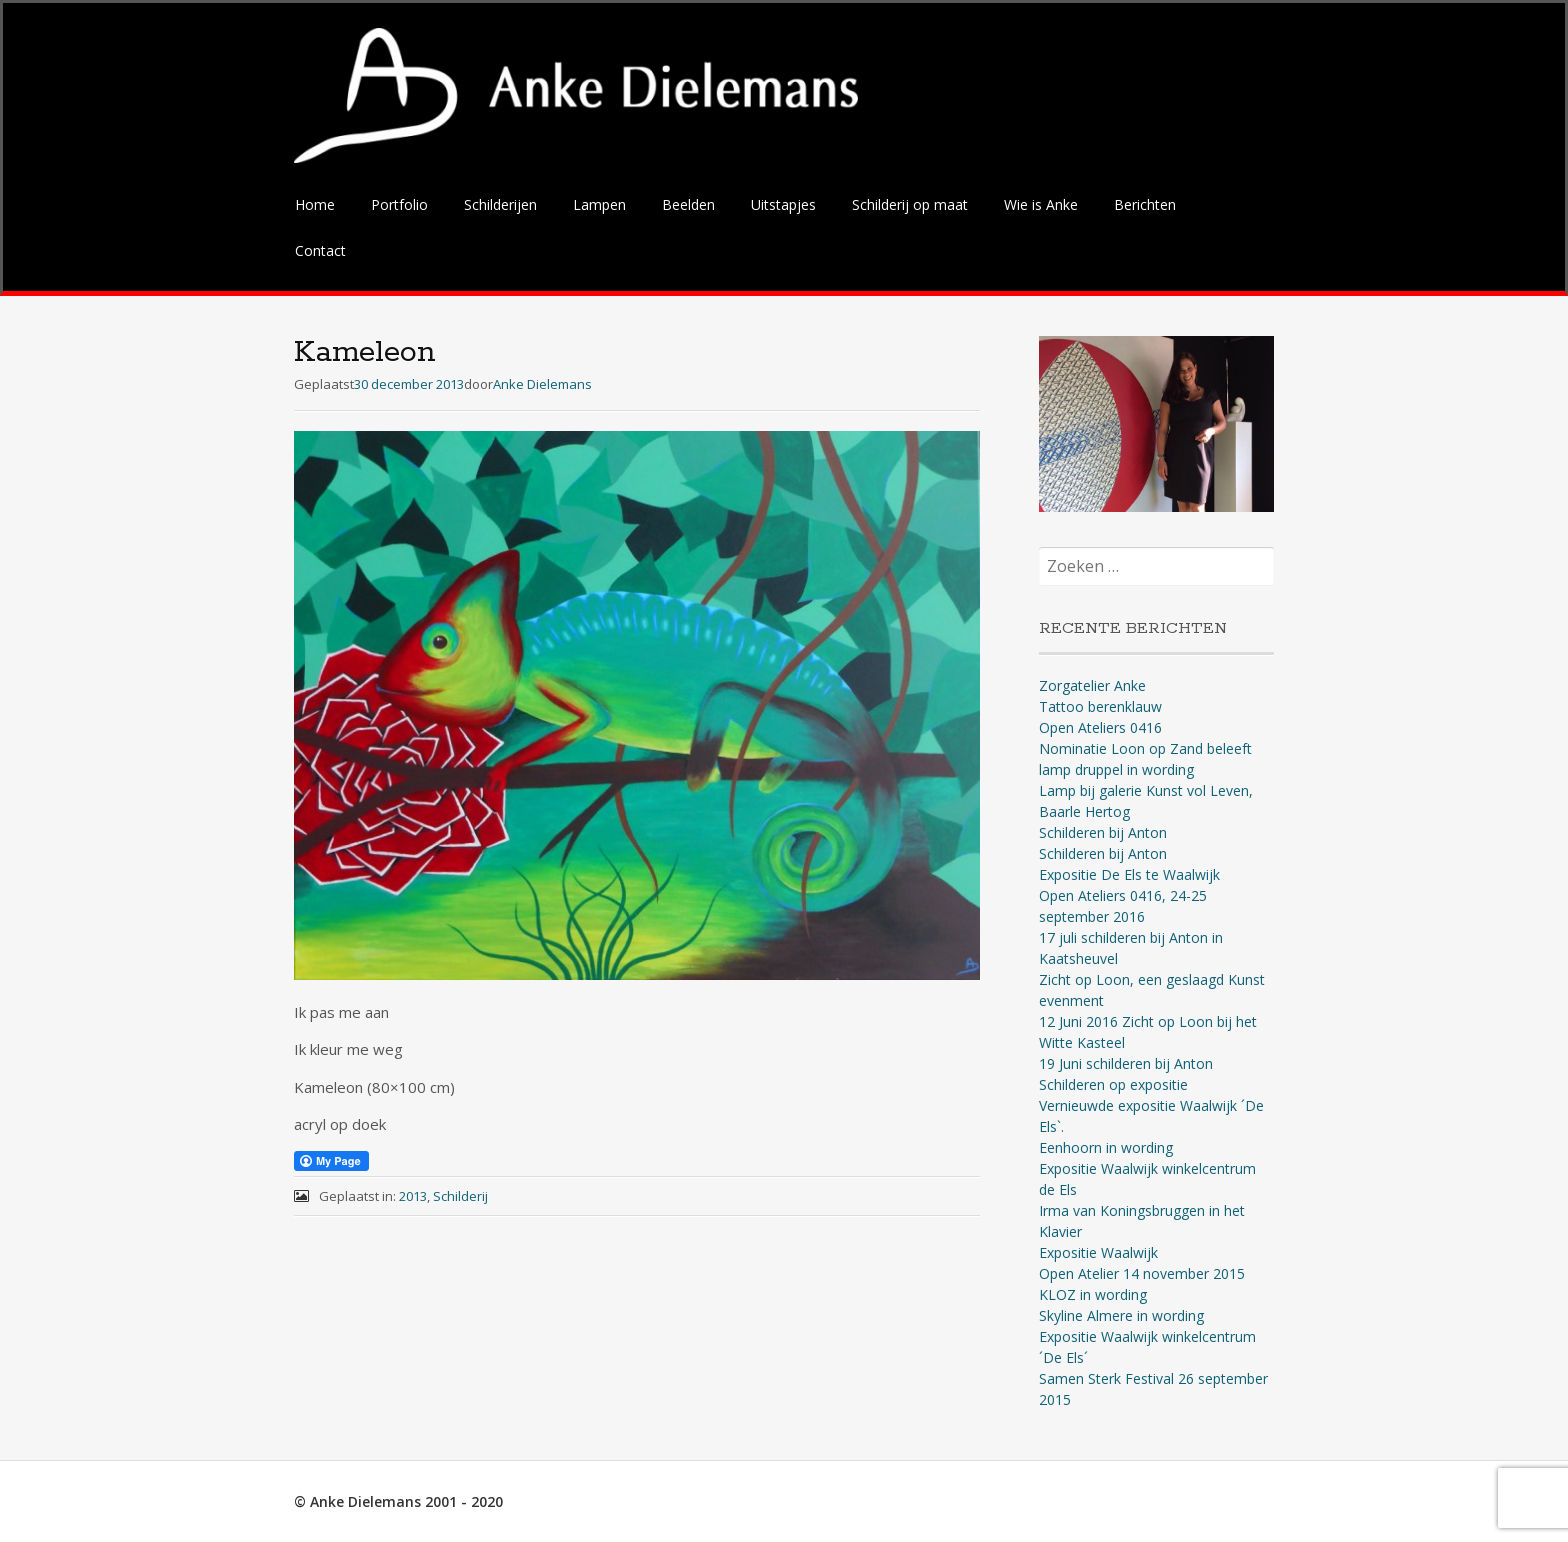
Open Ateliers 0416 (1100, 727)
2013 (413, 1196)
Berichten (1145, 204)
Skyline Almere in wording (1121, 1315)
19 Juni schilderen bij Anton (1126, 1063)
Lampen (599, 204)
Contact (320, 250)
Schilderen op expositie (1113, 1084)
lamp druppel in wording (1116, 769)
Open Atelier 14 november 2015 (1142, 1273)
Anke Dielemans (542, 384)
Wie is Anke (1041, 204)
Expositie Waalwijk (1098, 1252)
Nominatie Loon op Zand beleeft (1145, 748)
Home (315, 204)
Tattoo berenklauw (1100, 706)
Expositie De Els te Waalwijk (1129, 874)
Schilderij (460, 1196)
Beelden (688, 204)
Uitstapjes (783, 204)
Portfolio (399, 204)
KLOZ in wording (1093, 1294)
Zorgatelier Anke (1092, 685)
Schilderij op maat (910, 204)
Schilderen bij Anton (1103, 832)
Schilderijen (500, 204)
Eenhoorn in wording (1106, 1147)
